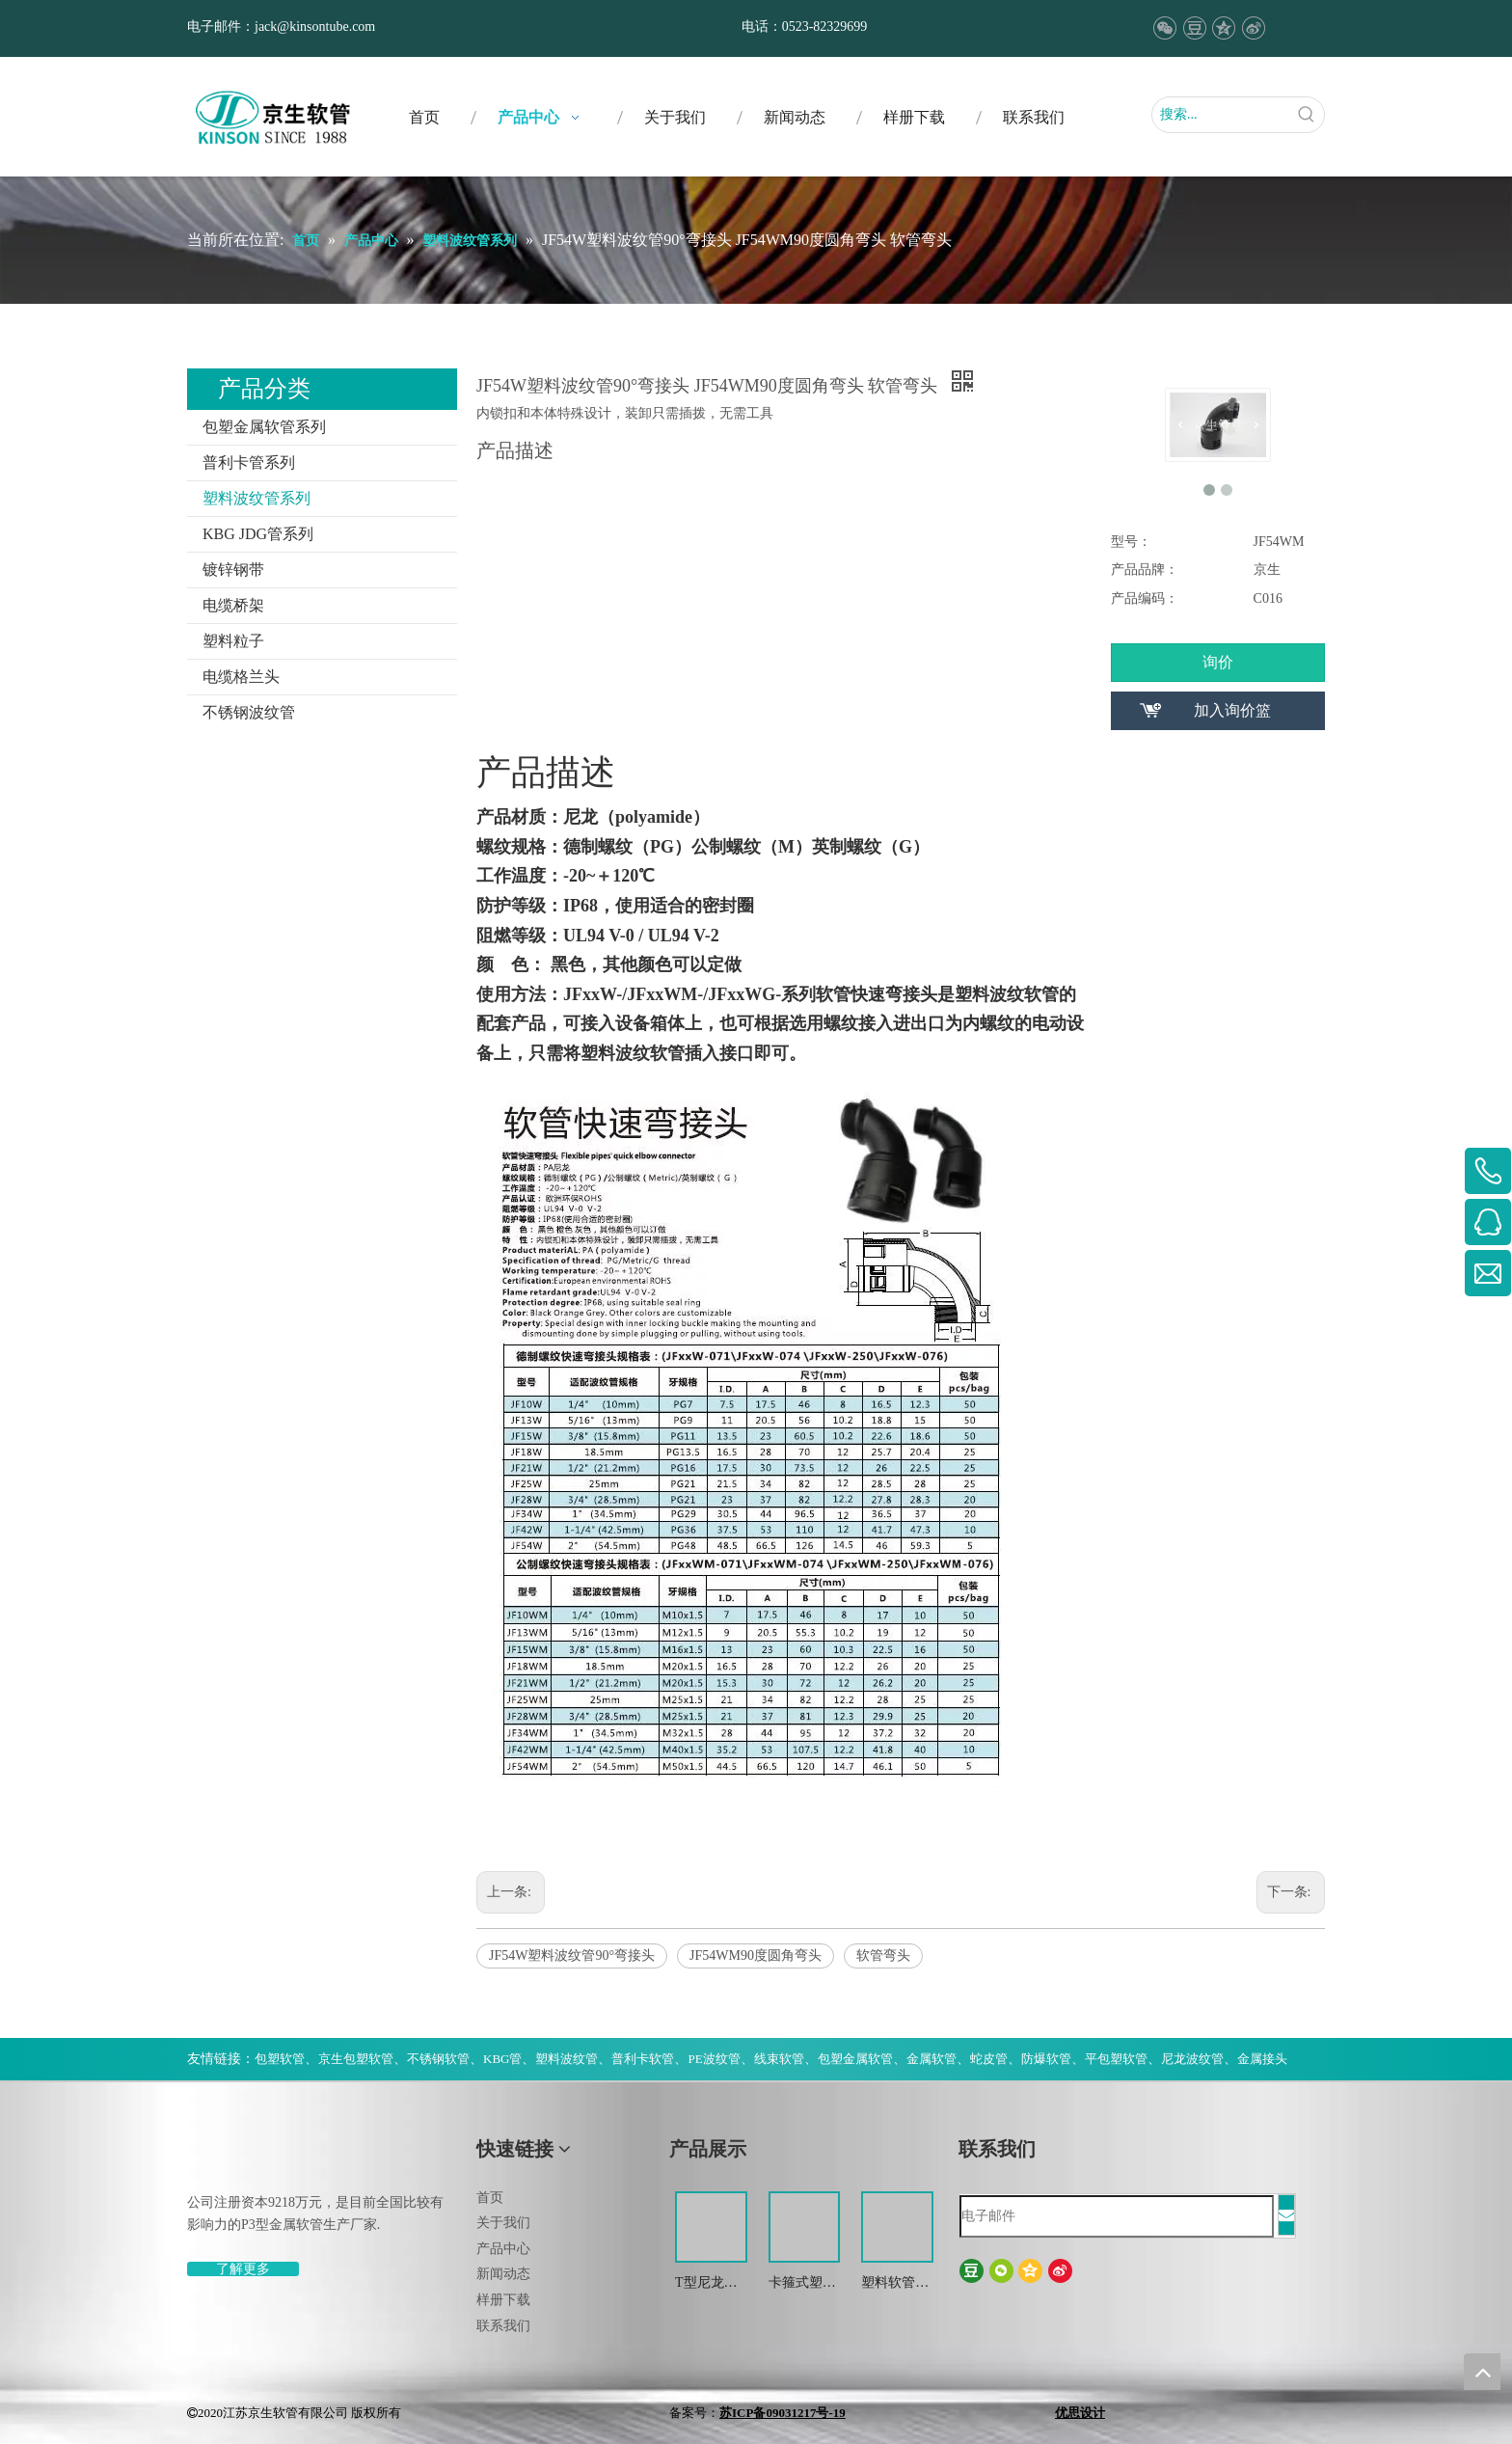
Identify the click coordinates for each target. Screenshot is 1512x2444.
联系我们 (503, 2326)
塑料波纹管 (566, 2058)
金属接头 (1262, 2058)
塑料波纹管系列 (256, 498)
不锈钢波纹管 (248, 712)
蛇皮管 (989, 2058)
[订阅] (1286, 2215)
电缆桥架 (233, 605)
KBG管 (502, 2058)
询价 (1217, 662)
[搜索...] (1220, 114)
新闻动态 (503, 2274)
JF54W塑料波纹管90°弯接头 (572, 1955)
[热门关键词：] (1306, 114)
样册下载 (503, 2300)
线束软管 (779, 2058)
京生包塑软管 (355, 2058)
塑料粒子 (233, 641)
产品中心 (503, 2248)
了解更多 (243, 2269)
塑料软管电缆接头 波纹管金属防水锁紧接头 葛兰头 (896, 2284)
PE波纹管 (714, 2058)
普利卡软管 (642, 2058)
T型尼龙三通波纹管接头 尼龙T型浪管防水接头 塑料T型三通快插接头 (708, 2284)
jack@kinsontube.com (315, 26)
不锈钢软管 (438, 2058)
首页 (489, 2197)
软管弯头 (883, 1955)
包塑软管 (280, 2058)
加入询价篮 (1232, 710)
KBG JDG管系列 (257, 534)
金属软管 (931, 2058)
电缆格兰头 (241, 676)
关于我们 (503, 2222)
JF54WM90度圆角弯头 (755, 1955)
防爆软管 (1046, 2058)
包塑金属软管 (855, 2058)
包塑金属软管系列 (264, 427)
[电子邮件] (1116, 2216)
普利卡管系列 (248, 462)
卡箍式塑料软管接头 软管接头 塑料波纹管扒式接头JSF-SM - (804, 2284)
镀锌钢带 (233, 569)
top (1482, 2371)
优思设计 (1080, 2412)
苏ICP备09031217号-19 (782, 2412)
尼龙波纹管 (1192, 2058)
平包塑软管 (1116, 2058)
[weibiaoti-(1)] (202, 2156)
